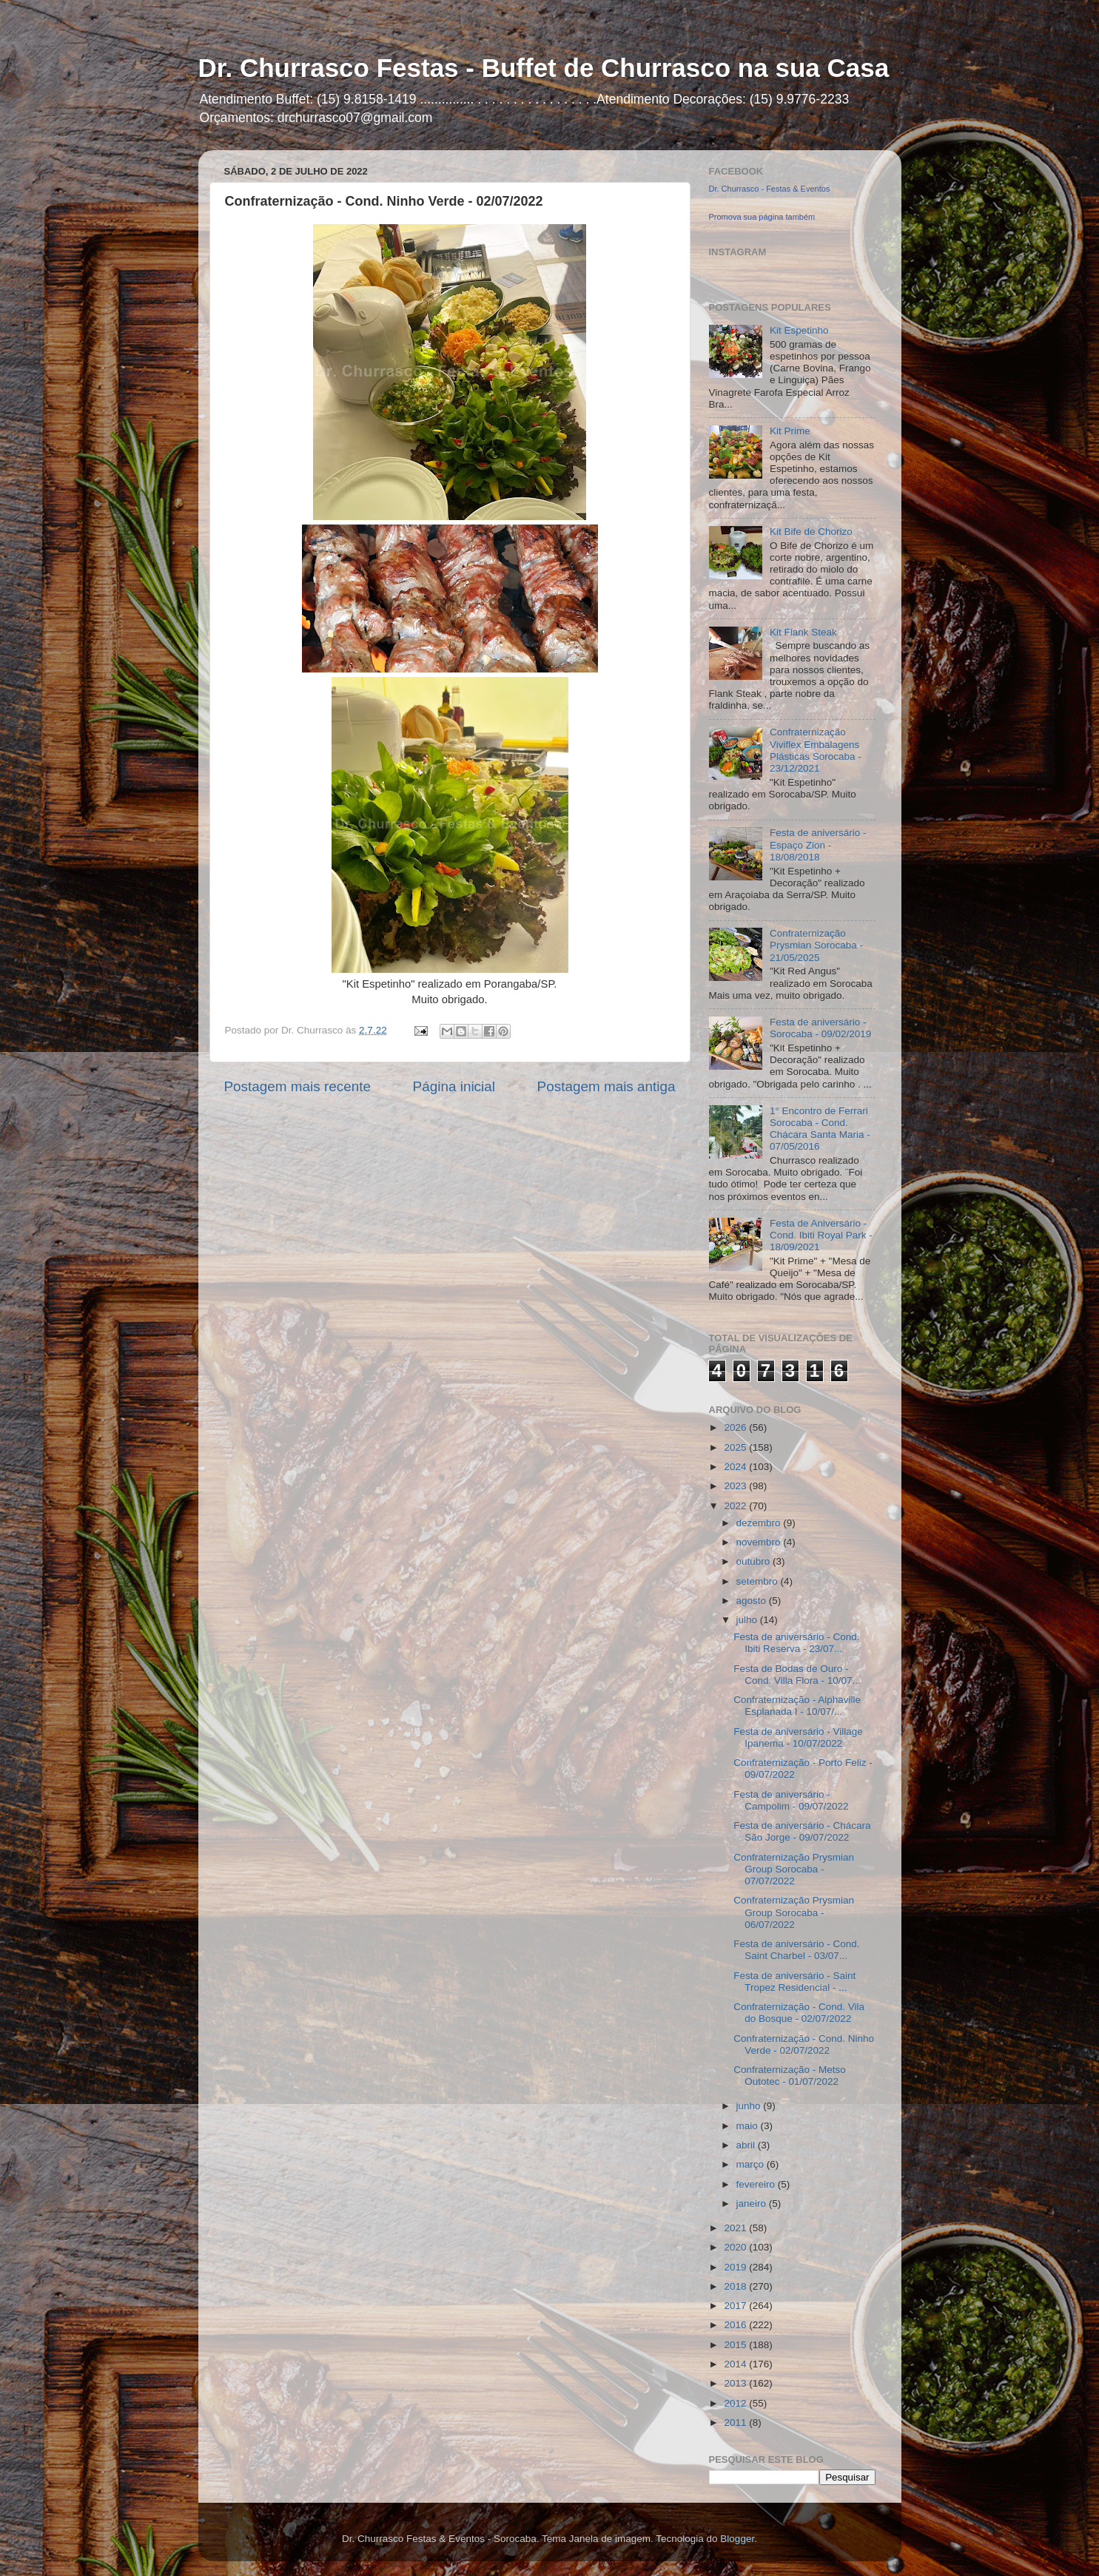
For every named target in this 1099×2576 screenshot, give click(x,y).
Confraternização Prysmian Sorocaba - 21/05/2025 (816, 945)
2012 (736, 2403)
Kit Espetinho (799, 330)
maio (748, 2125)
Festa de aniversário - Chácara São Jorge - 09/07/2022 (801, 1831)
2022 (736, 1505)
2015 (736, 2344)
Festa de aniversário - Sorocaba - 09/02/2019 (820, 1027)
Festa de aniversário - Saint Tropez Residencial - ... (794, 1981)
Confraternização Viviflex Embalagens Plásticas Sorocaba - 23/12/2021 (815, 750)
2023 (736, 1485)
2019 (736, 2267)
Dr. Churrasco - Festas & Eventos (769, 188)
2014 (736, 2364)
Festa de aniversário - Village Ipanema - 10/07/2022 (798, 1737)
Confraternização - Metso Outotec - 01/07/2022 (789, 2075)
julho (748, 1619)
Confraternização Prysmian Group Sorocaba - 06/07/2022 (793, 1912)
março (751, 2164)
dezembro (760, 1522)
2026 (736, 1427)
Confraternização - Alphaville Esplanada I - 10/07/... (797, 1705)
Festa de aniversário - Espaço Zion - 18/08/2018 (818, 844)
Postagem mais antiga (606, 1086)
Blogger (737, 2538)
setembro (758, 1581)
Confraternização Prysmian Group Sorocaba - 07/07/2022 (793, 1869)
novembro (760, 1542)
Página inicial (454, 1086)
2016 (736, 2324)
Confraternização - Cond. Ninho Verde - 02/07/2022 (803, 2044)
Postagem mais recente (297, 1086)
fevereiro (757, 2184)
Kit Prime (790, 430)
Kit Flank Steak (803, 632)
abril (747, 2145)
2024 (736, 1466)
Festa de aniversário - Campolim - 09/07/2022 (790, 1800)
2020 (736, 2247)
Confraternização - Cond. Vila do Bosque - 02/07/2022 (798, 2012)
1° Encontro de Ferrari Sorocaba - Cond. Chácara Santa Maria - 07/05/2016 (820, 1129)
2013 (736, 2383)
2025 (736, 1447)
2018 (736, 2286)
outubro (754, 1561)
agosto (752, 1600)
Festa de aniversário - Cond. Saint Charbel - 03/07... (796, 1949)
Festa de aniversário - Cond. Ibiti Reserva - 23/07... (796, 1642)
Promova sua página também (762, 216)
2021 (736, 2227)
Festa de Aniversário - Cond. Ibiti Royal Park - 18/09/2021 (821, 1235)
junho (750, 2105)
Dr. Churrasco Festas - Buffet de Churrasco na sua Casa (544, 67)
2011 (736, 2422)
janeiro (752, 2203)
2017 (736, 2305)
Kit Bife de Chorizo (811, 531)
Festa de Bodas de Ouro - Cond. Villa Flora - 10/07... (797, 1674)
